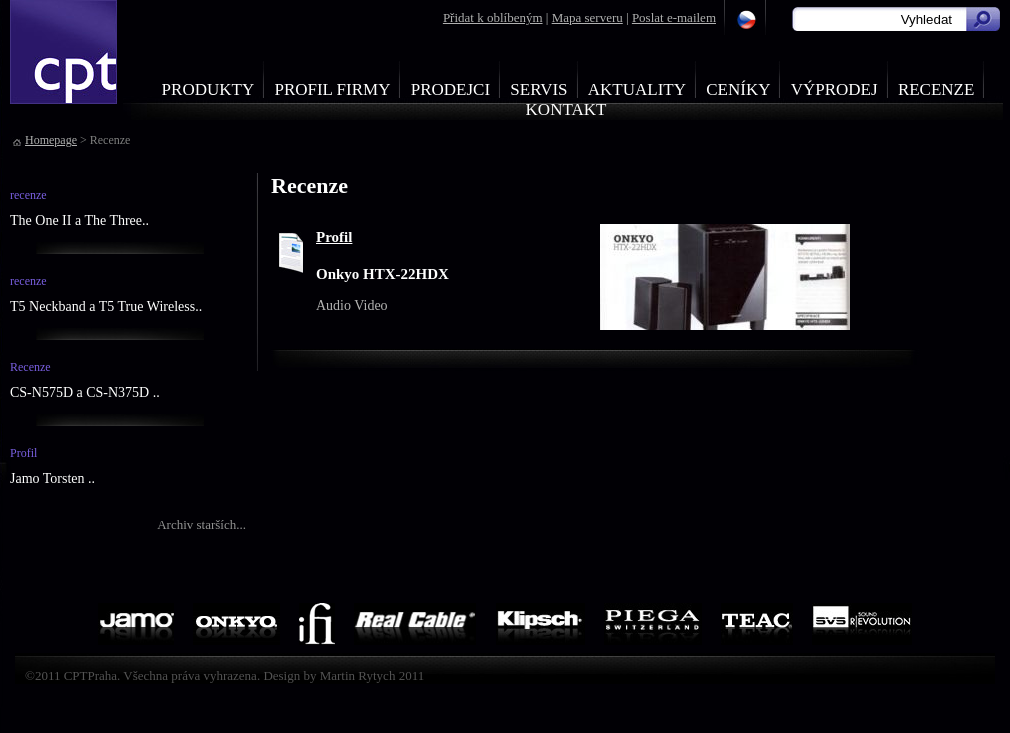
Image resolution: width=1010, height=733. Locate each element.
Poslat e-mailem (674, 17)
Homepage (51, 140)
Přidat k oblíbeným (493, 17)
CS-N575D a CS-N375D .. (85, 392)
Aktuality (637, 89)
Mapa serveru (587, 17)
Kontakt (566, 109)
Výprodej (834, 89)
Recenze (936, 89)
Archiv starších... (201, 524)
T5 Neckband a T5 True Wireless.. (106, 306)
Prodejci (450, 89)
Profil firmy (332, 89)
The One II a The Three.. (79, 220)
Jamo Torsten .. (52, 478)
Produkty (208, 89)
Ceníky (738, 89)
